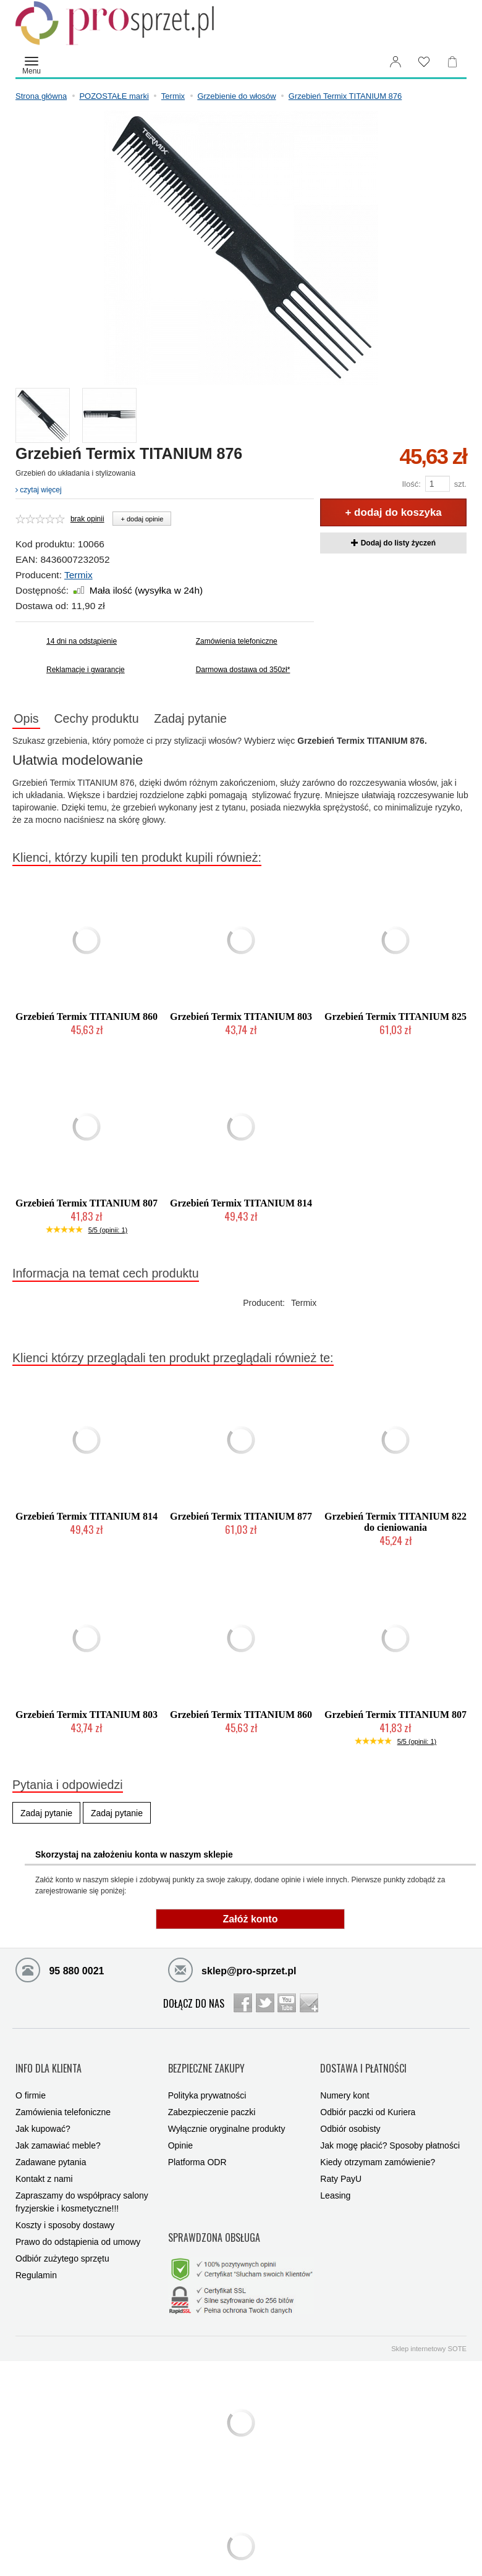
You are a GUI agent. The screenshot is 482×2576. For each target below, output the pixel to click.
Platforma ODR (197, 2148)
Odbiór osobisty (350, 2114)
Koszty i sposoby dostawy (64, 2211)
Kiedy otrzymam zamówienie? (377, 2148)
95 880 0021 (59, 1972)
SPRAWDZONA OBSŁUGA (214, 2214)
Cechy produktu (114, 719)
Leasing (335, 2181)
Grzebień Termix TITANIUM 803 (241, 1019)
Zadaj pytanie (220, 719)
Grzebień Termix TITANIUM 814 (241, 1206)
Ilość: (411, 484)
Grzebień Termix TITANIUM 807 (86, 1206)
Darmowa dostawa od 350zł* (243, 669)
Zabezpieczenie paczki (212, 2098)
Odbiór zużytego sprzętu (62, 2244)
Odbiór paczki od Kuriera (367, 2098)
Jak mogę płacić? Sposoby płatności (390, 2131)
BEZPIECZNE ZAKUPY (206, 2062)
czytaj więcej (38, 490)
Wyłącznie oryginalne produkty (226, 2114)
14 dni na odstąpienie (81, 641)
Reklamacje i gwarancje (85, 669)
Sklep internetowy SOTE (429, 2316)
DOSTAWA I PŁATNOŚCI (363, 2062)
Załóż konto (250, 1922)
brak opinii (87, 519)
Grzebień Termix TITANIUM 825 (395, 1019)
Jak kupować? (42, 2114)
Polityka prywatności (207, 2081)
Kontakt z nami (44, 2165)
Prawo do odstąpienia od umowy (77, 2228)
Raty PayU (341, 2165)
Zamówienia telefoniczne (236, 641)
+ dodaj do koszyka (393, 512)
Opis (32, 719)
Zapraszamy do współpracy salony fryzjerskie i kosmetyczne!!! (81, 2187)
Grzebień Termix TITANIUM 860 (86, 1019)
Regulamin (36, 2261)
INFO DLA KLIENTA (48, 2062)
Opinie (180, 2131)
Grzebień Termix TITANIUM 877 (241, 1519)
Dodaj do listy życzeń (393, 543)
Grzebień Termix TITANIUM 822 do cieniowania (395, 1525)
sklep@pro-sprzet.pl (232, 1972)
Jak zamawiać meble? (58, 2131)
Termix (78, 575)
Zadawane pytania (50, 2148)
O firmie (30, 2081)
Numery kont (344, 2081)
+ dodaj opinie (141, 519)
